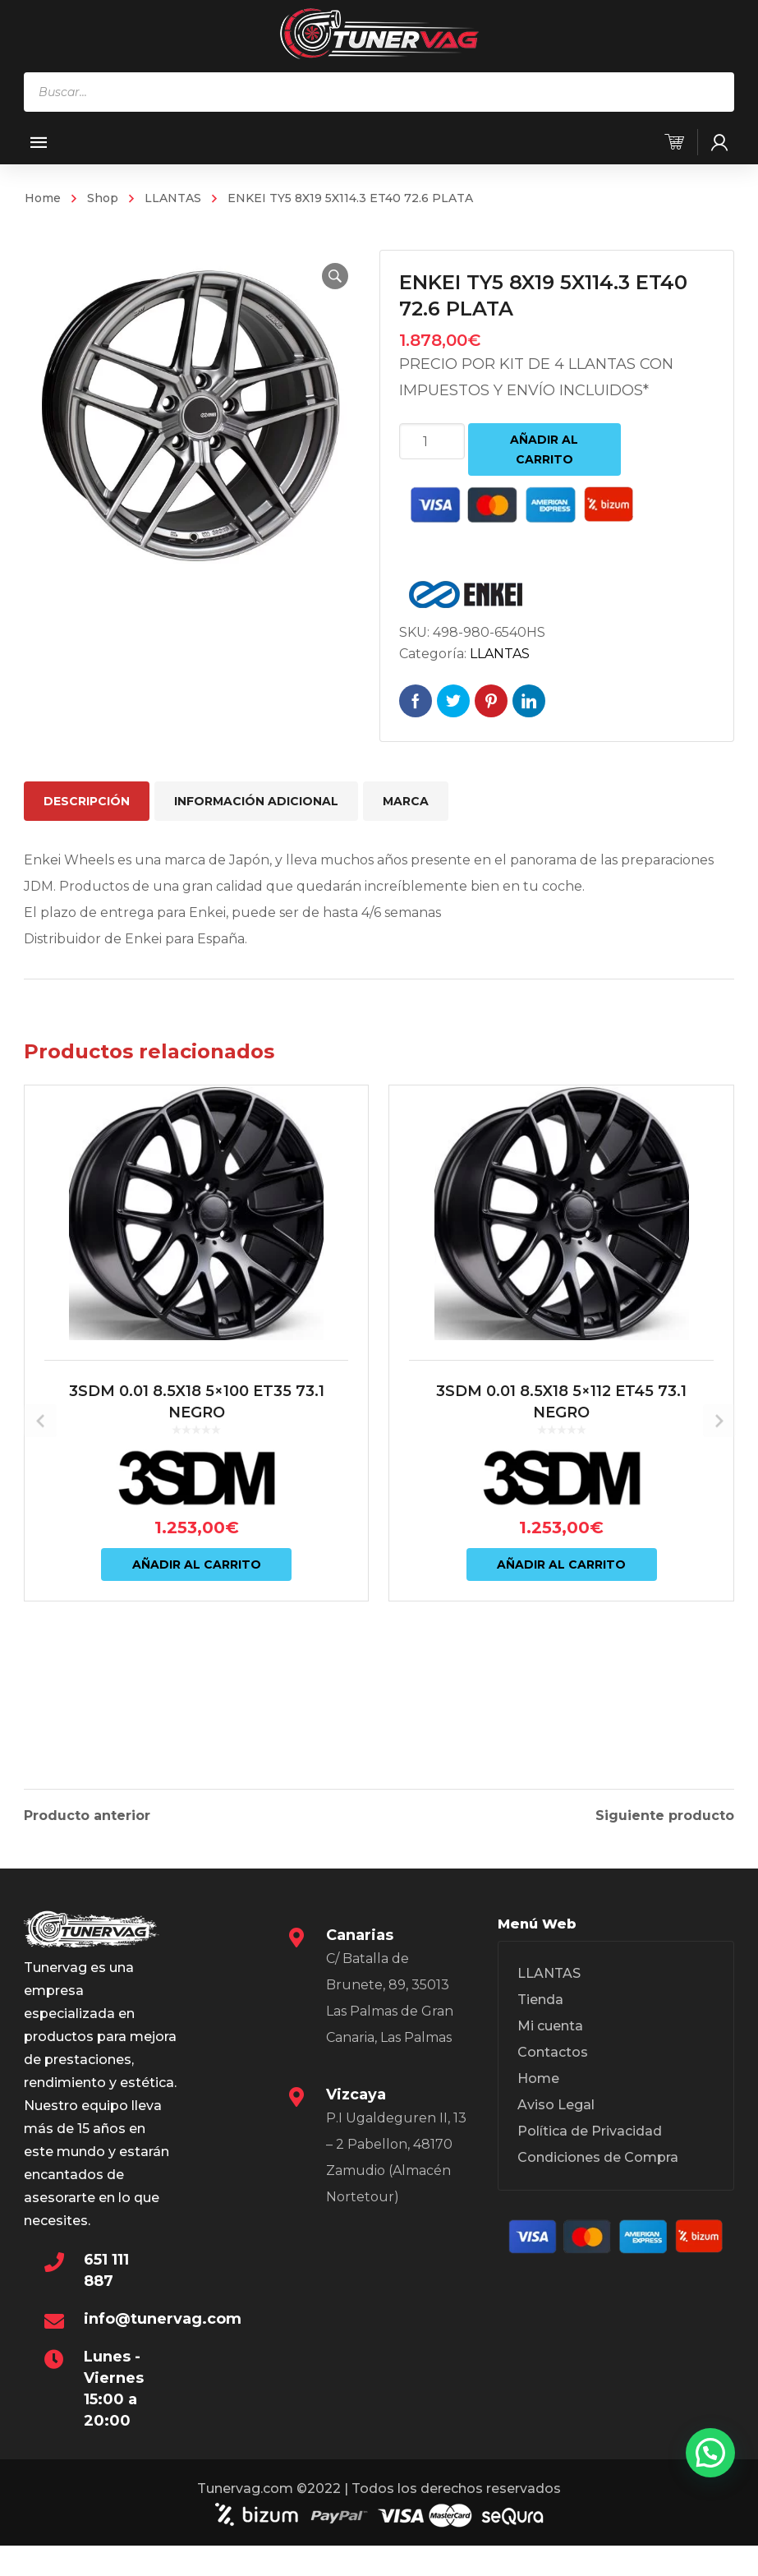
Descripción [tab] (87, 801)
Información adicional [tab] (256, 801)
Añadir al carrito (544, 449)
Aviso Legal (556, 2115)
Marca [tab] (406, 801)
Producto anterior (87, 1813)
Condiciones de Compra (597, 2168)
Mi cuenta (550, 2036)
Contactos (552, 2063)
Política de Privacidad (589, 2142)
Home (43, 198)
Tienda (540, 2010)
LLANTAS (173, 198)
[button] (327, 276)
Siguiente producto (664, 1813)
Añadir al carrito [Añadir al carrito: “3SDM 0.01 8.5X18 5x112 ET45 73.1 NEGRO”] (561, 1653)
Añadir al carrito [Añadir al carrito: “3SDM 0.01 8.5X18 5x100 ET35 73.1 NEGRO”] (196, 1653)
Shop (102, 198)
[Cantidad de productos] (432, 441)
